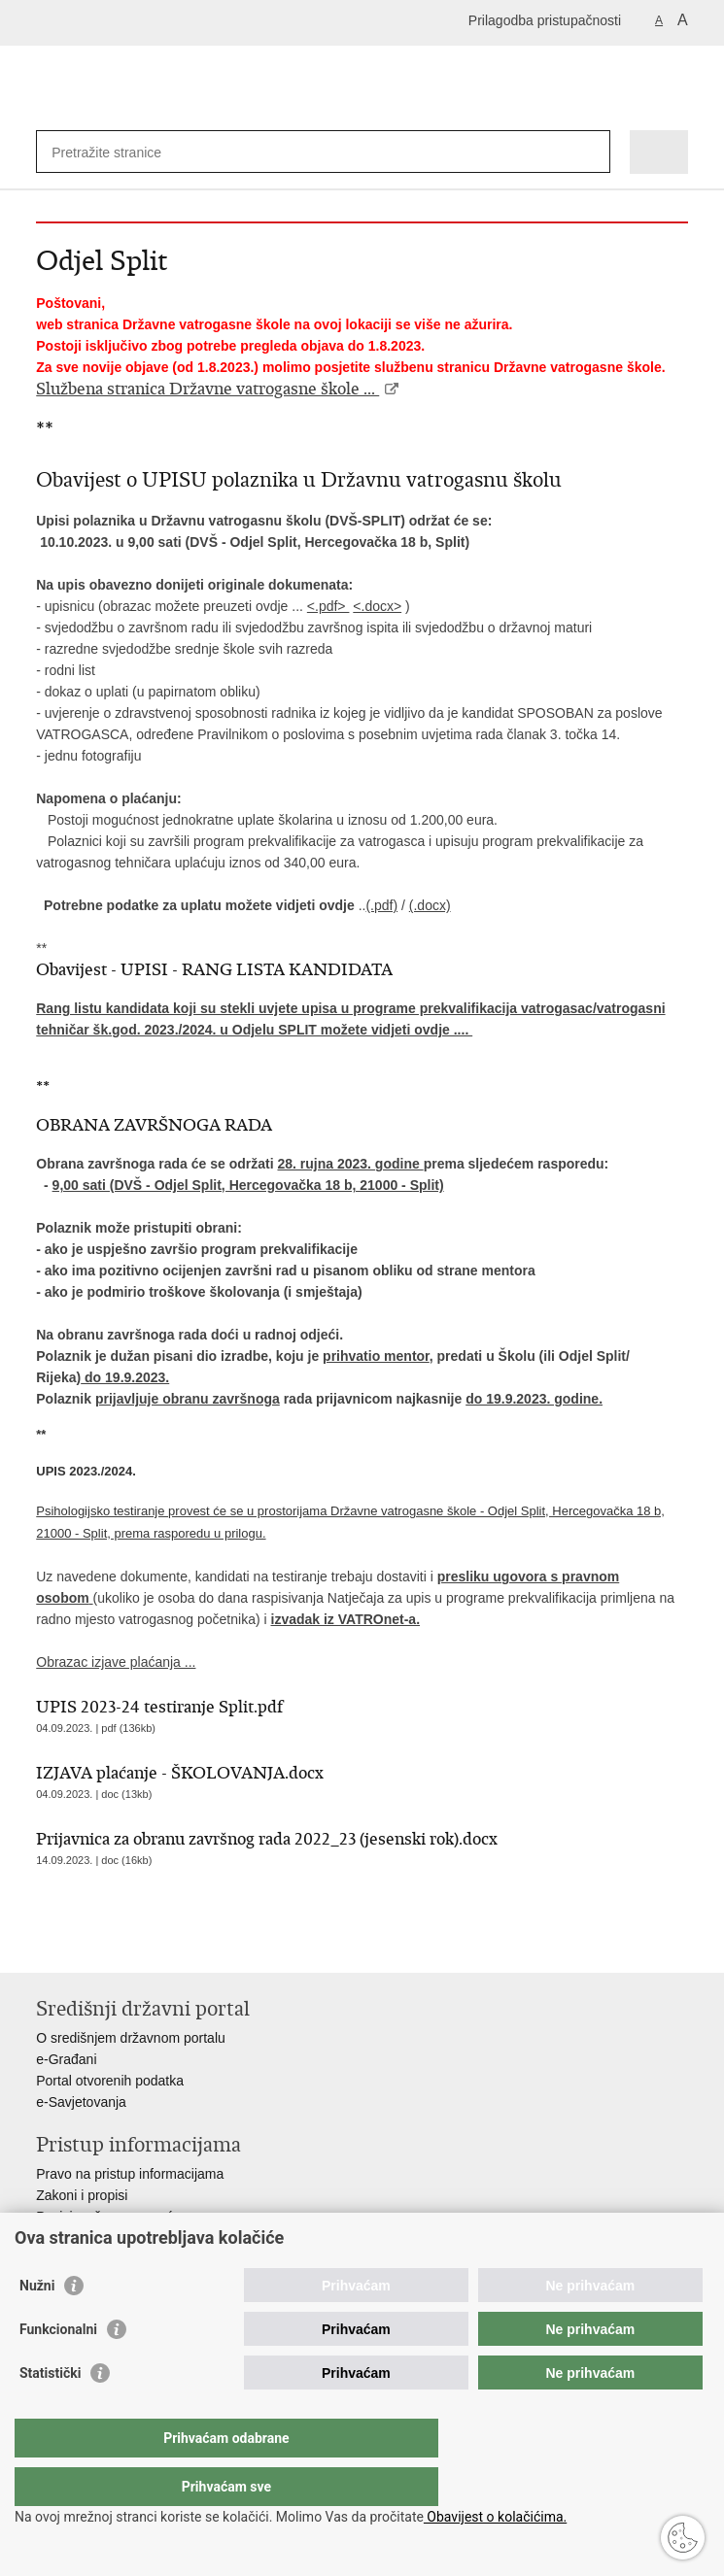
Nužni (36, 2324)
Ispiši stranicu (46, 1942)
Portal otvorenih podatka (110, 2080)
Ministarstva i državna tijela (117, 2238)
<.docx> (377, 606)
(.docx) (430, 905)
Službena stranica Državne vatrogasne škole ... (207, 388)
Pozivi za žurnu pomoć (104, 2216)
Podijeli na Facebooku (88, 1942)
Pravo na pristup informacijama (130, 2174)
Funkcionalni (58, 2368)
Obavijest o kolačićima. (495, 2517)
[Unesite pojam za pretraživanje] (122, 152)
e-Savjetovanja (81, 2102)
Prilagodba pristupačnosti (544, 20)
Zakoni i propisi (81, 2195)
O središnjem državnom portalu (130, 2038)
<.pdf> (328, 606)
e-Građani (66, 2059)
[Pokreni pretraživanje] (591, 152)
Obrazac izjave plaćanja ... (115, 1662)
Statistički (50, 2412)
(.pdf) (381, 905)
